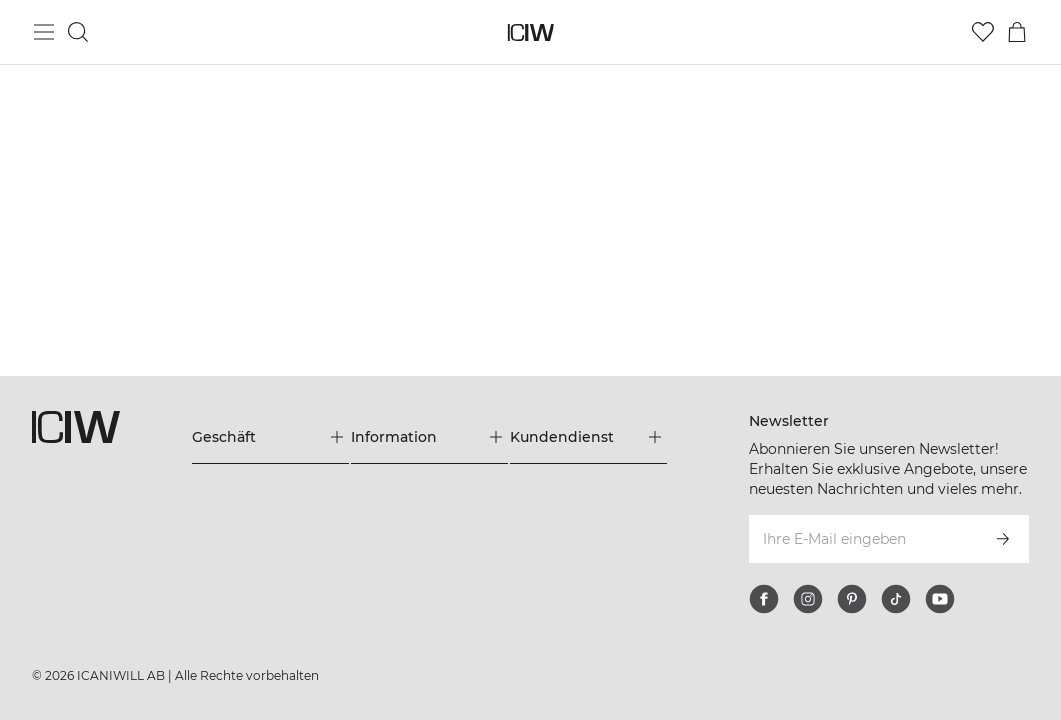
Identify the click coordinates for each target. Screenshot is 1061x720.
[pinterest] (852, 599)
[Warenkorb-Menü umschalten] (1017, 32)
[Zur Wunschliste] (983, 32)
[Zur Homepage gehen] (530, 32)
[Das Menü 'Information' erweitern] (429, 437)
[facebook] (764, 599)
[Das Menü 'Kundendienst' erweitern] (588, 437)
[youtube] (940, 599)
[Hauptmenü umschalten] (44, 32)
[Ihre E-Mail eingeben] (862, 539)
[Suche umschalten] (78, 32)
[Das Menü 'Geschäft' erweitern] (270, 437)
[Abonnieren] (1003, 539)
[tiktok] (896, 599)
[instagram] (808, 599)
